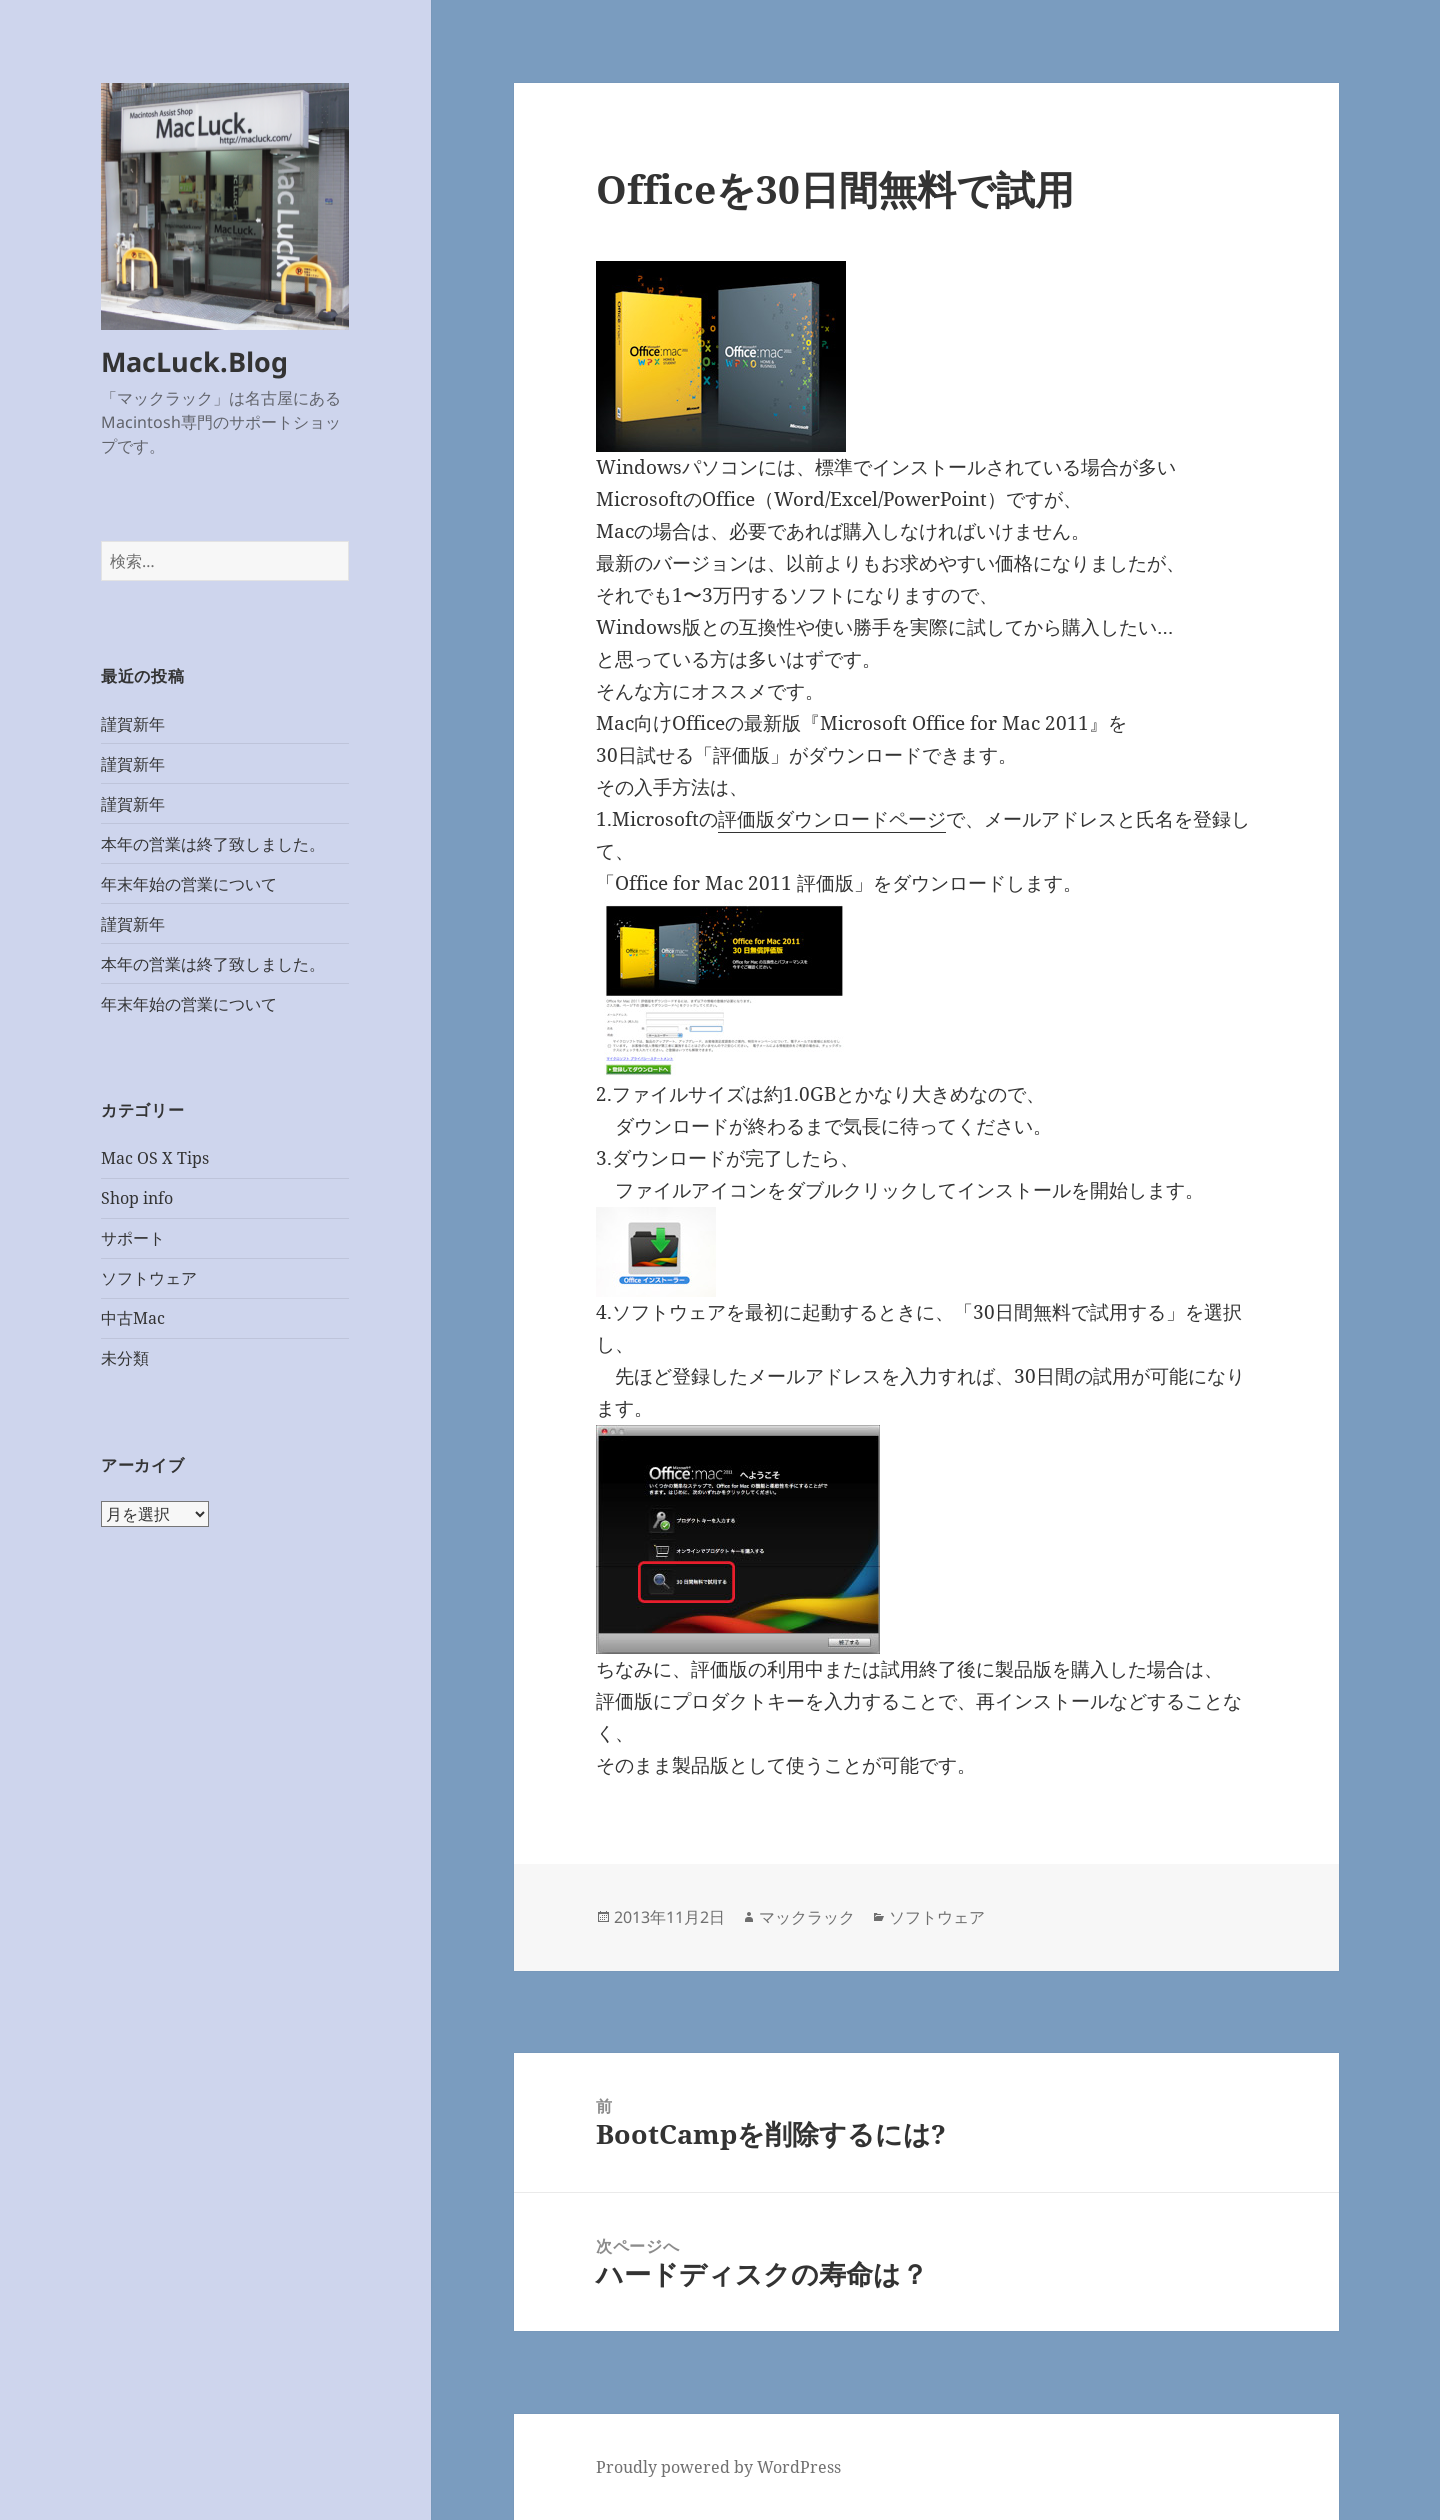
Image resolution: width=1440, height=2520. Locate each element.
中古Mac (133, 1318)
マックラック (807, 1917)
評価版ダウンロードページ (832, 819)
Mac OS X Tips (155, 1158)
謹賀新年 (133, 724)
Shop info (137, 1198)
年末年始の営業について (189, 884)
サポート (133, 1238)
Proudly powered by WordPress (718, 2467)
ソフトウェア (149, 1278)
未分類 (125, 1358)
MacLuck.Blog (194, 361)
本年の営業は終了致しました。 (213, 844)
